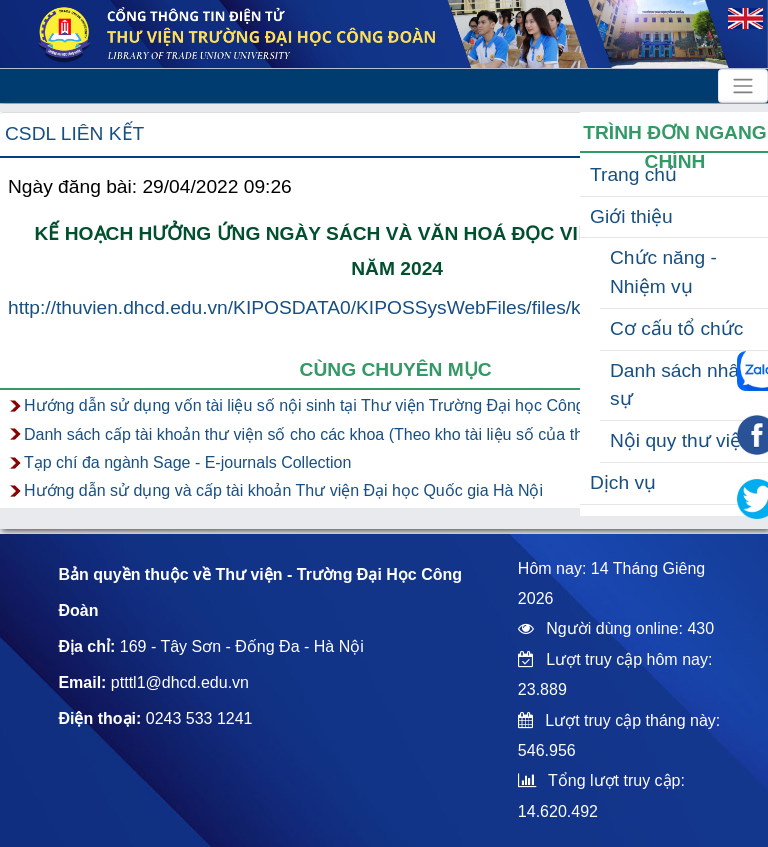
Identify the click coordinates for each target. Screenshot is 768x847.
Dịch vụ (623, 482)
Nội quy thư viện (681, 440)
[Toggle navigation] (743, 86)
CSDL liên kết (74, 133)
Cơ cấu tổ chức (676, 328)
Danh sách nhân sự (680, 385)
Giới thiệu (631, 216)
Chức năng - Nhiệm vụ (663, 272)
